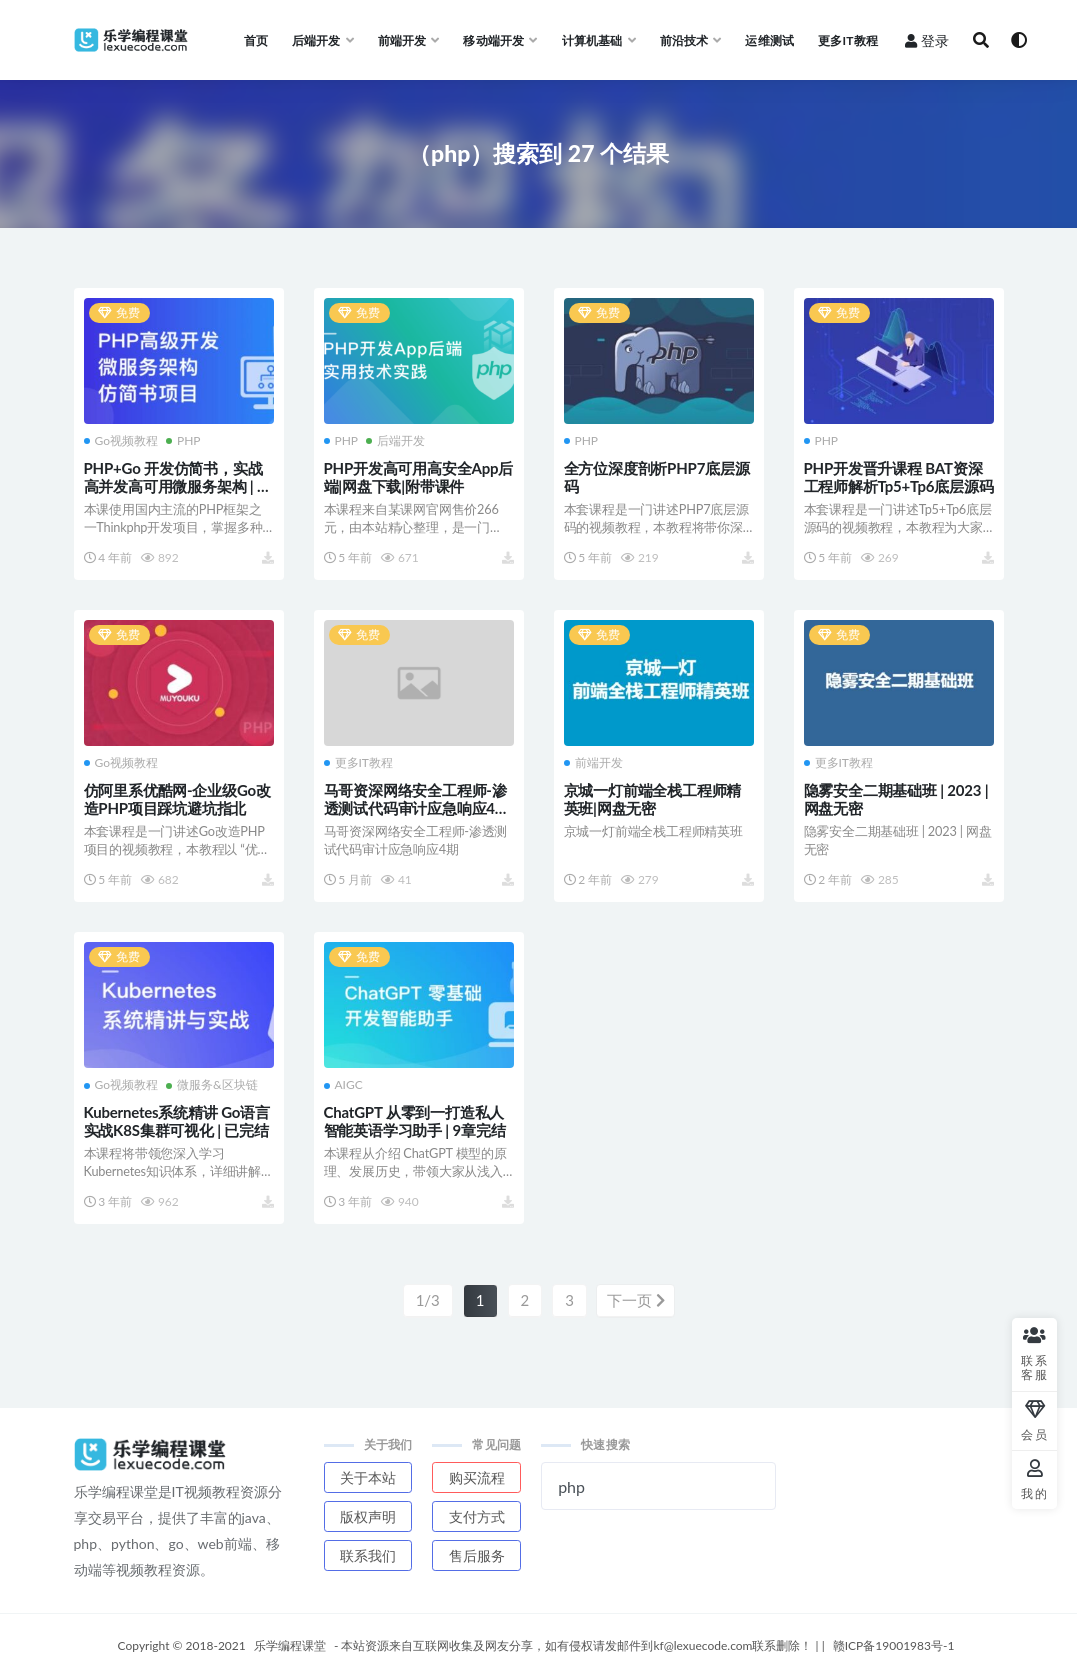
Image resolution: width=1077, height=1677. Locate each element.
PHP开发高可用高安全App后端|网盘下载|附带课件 (419, 477)
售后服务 (477, 1554)
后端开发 (395, 441)
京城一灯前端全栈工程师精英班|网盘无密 (653, 799)
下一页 (636, 1300)
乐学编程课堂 (290, 1644)
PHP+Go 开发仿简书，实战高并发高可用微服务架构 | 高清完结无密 (178, 486)
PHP (183, 441)
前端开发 (593, 763)
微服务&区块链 (212, 1085)
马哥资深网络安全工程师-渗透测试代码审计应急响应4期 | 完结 (417, 808)
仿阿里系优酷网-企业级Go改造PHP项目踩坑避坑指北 (177, 799)
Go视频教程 (121, 441)
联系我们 (368, 1554)
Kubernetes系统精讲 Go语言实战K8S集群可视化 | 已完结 (177, 1121)
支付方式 (477, 1515)
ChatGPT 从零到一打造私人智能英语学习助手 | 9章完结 (415, 1121)
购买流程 (477, 1476)
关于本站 (368, 1476)
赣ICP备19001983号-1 (894, 1644)
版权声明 (368, 1515)
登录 (927, 40)
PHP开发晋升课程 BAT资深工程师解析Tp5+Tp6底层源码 (899, 477)
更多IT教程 (358, 763)
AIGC (343, 1085)
